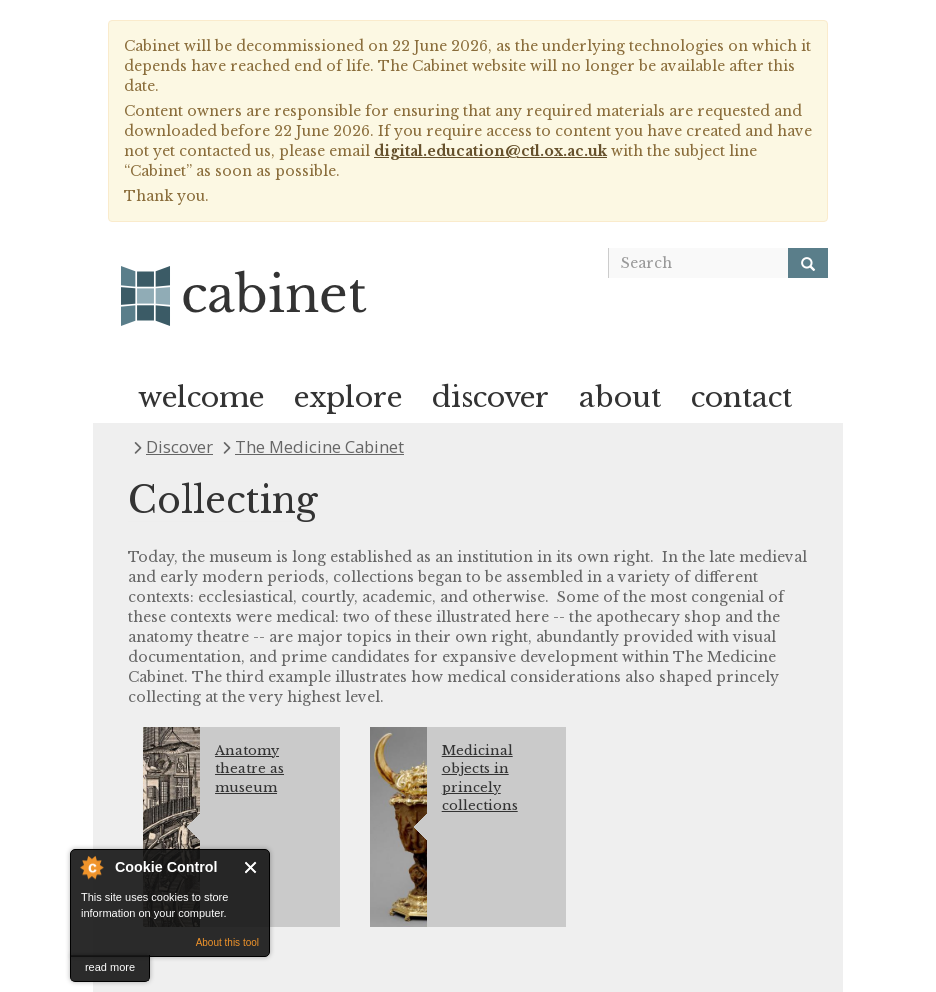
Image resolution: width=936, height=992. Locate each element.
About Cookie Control (91, 867)
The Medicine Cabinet (319, 446)
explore (348, 397)
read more (110, 967)
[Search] (808, 263)
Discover (179, 446)
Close (251, 867)
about (620, 397)
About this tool (227, 942)
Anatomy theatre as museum (249, 769)
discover (490, 397)
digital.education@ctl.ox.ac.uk (490, 151)
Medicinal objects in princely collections (480, 778)
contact (741, 397)
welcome (201, 397)
